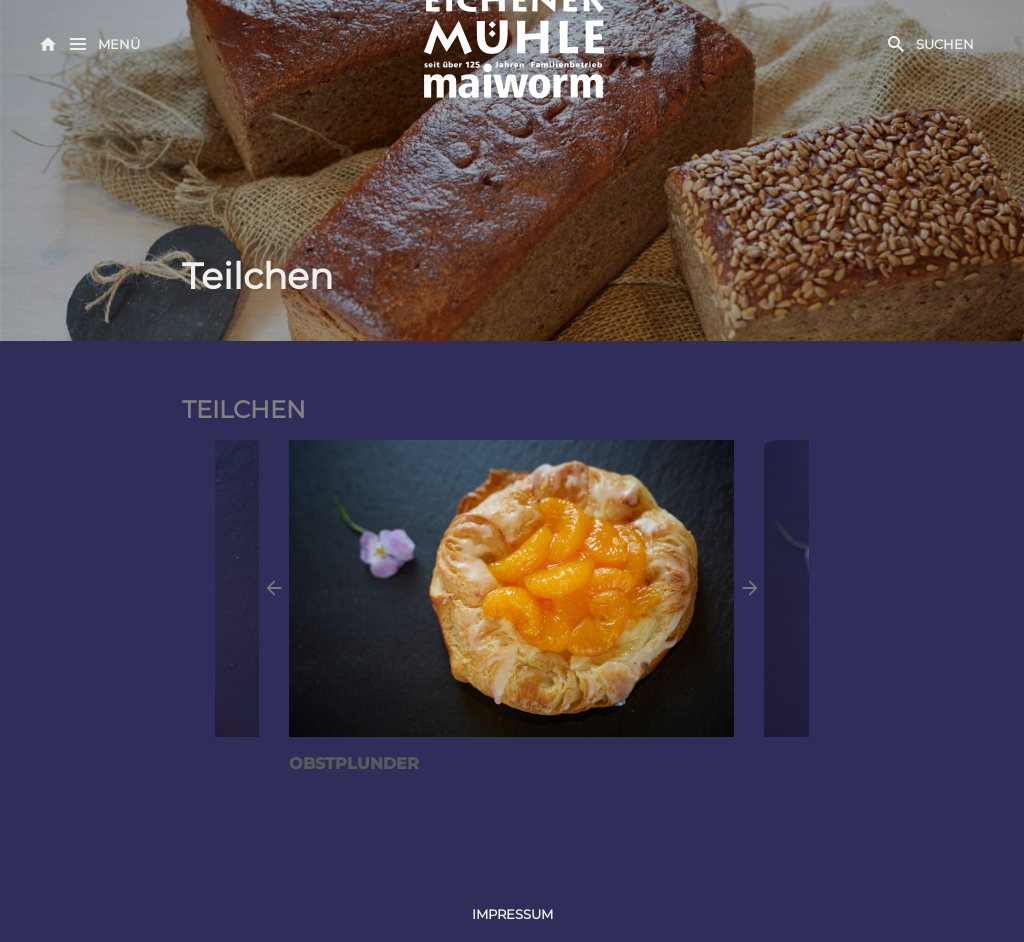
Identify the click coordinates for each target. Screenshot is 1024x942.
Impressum (512, 914)
